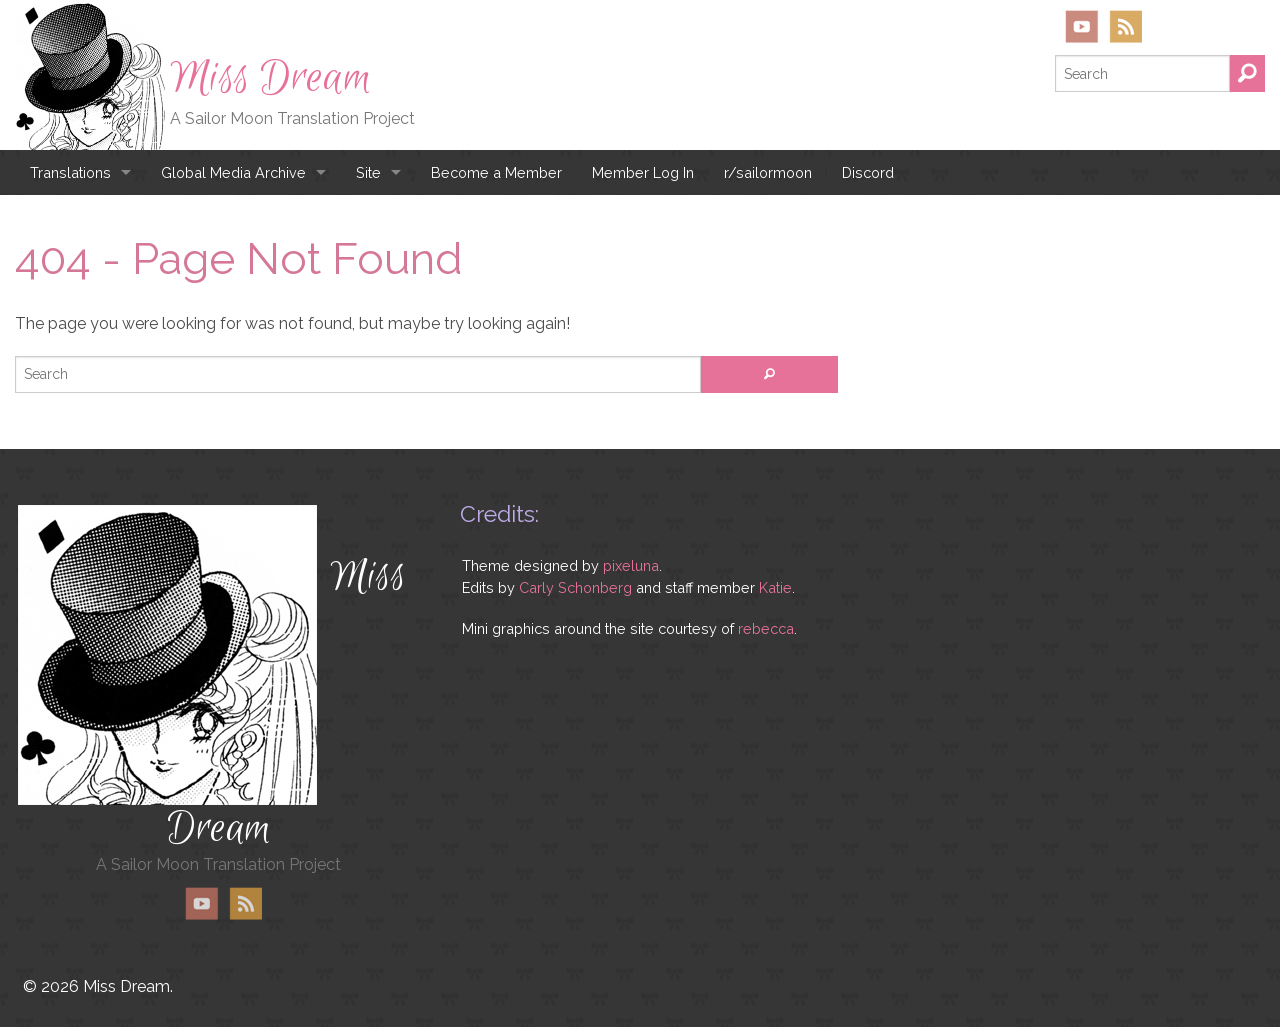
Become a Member (496, 172)
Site (368, 172)
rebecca (766, 628)
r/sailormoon (768, 172)
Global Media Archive (233, 172)
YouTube (1082, 26)
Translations (70, 172)
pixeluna (631, 565)
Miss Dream (271, 78)
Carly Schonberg (575, 587)
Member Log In (643, 172)
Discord (868, 172)
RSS (1125, 26)
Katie (775, 587)
